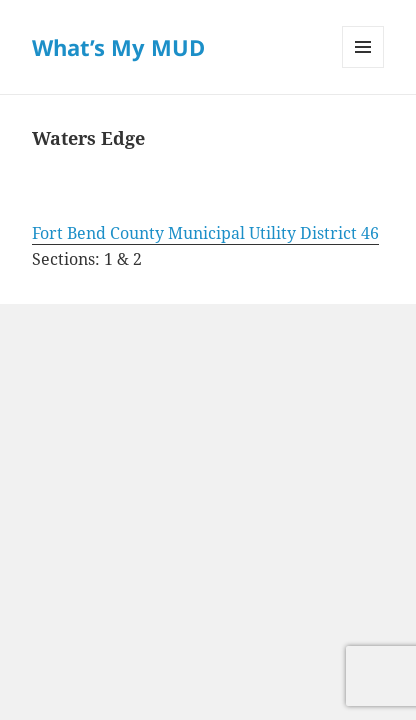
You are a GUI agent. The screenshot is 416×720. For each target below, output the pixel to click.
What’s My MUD (118, 47)
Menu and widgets (363, 67)
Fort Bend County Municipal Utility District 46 (205, 233)
